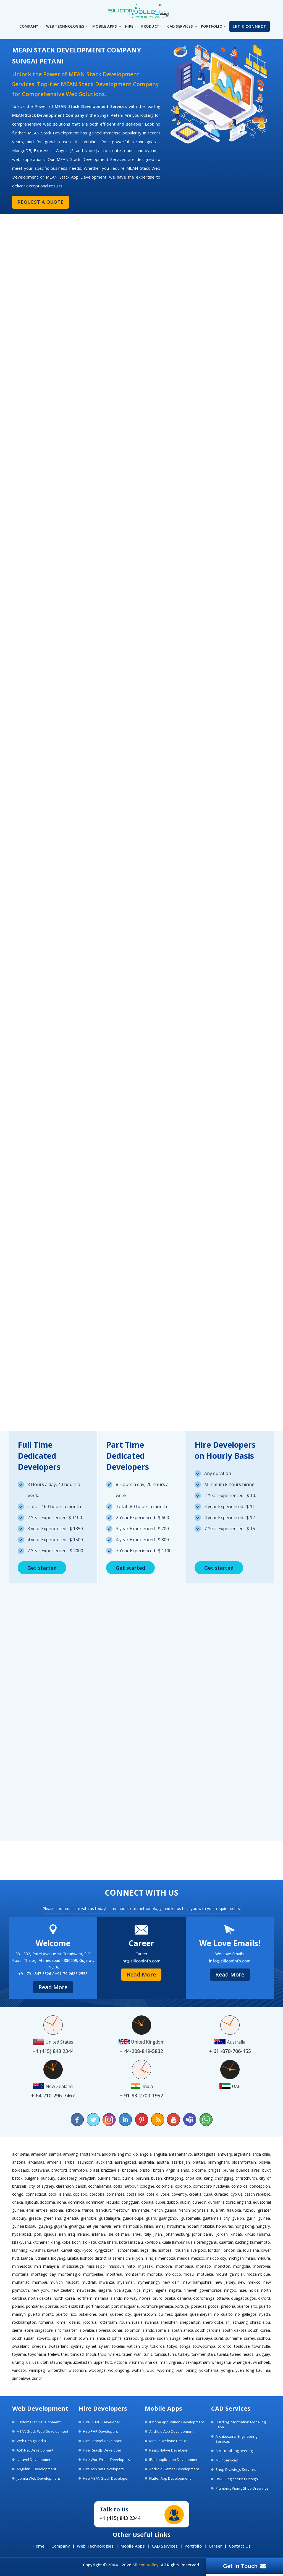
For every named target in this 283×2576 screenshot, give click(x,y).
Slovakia (87, 2330)
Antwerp (225, 2153)
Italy (147, 2234)
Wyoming (165, 2370)
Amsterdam (89, 2153)
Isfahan (98, 2234)
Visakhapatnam (196, 2362)
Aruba (69, 2161)
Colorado (183, 2185)
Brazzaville (110, 2169)
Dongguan (130, 2201)
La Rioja (151, 2258)
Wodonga (97, 2370)
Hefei (117, 2226)
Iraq (71, 2234)
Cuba (208, 2193)
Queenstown (145, 2314)
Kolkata (89, 2242)
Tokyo (172, 2346)
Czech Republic (257, 2193)
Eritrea (42, 2209)
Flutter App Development (170, 2478)
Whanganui (221, 2362)
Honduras (224, 2226)
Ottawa (222, 2298)
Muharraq (21, 2282)
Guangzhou (169, 2217)
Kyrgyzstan (104, 2250)
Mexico (197, 2258)
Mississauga (73, 2266)
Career (215, 2545)
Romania (45, 2322)
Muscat (72, 2282)
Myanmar (125, 2282)
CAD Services (165, 2545)
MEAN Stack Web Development (42, 2431)
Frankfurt (103, 2209)
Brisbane (129, 2169)
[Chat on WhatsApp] (205, 2119)
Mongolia (241, 2266)
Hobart (193, 2226)
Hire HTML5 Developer (101, 2422)
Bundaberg (67, 2177)
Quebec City (120, 2314)
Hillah (148, 2226)
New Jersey (225, 2282)
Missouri (116, 2266)
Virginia (175, 2362)
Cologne (147, 2185)
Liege (144, 2250)
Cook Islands (59, 2193)
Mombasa (184, 2266)
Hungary (263, 2226)
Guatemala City (216, 2217)
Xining (191, 2370)
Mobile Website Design (168, 2440)
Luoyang (58, 2258)
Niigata (175, 2290)
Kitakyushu (21, 2242)
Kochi (77, 2242)
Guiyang (45, 2226)
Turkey (183, 2354)
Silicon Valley (146, 2564)
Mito (131, 2266)
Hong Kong (244, 2226)
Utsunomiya (60, 2362)
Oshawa (184, 2298)
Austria (163, 2161)
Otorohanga (203, 2298)
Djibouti (31, 2201)
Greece (35, 2217)
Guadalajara (109, 2217)
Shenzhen (169, 2322)
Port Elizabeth (72, 2306)
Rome (60, 2322)
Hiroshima (176, 2226)
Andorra (109, 2153)
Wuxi (150, 2370)
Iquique (50, 2234)
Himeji (160, 2226)
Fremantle (140, 2209)
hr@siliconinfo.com (141, 1961)
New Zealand (63, 2290)
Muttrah (89, 2282)
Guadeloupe (132, 2217)
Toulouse (242, 2346)
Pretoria (228, 2306)
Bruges (214, 2169)
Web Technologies (95, 2545)
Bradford (59, 2169)
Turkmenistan (203, 2354)
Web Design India (31, 2440)
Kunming (19, 2250)
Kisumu (263, 2234)
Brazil (94, 2169)
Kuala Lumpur (173, 2242)
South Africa (182, 2330)
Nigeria (161, 2290)
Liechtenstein (127, 2250)
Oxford (264, 2298)
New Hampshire (197, 2282)
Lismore (165, 2250)
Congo (17, 2193)
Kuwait (53, 2250)
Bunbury (48, 2177)
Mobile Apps (132, 2545)
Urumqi (18, 2362)
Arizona (18, 2161)
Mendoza (166, 2258)
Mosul (189, 2274)
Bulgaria (32, 2177)
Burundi (142, 2177)
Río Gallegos (246, 2314)
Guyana (60, 2226)
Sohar (117, 2330)
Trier (64, 2354)
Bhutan (199, 2161)
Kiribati (236, 2234)
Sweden (39, 2346)
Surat (218, 2338)
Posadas (198, 2306)
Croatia (195, 2193)
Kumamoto (260, 2242)
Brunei (228, 2169)
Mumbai (39, 2282)
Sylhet (91, 2346)
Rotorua (89, 2322)
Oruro (158, 2298)
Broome (199, 2169)
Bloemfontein (244, 2161)
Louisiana (251, 2250)
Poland (18, 2306)
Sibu (266, 2322)
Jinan (157, 2234)
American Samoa (46, 2153)
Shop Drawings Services (236, 2469)
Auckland (104, 2161)
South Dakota (234, 2330)
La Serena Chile (121, 2258)
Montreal (114, 2274)
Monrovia (261, 2266)
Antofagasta (205, 2153)
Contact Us (240, 2545)
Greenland (52, 2217)
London (214, 2250)
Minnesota (21, 2266)
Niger (147, 2290)
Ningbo (230, 2290)
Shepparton (190, 2322)
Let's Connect (249, 26)
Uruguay (263, 2354)
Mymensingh (148, 2282)
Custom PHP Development (39, 2422)
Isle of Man (118, 2234)
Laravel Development (35, 2459)
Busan (156, 2177)
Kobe (66, 2242)
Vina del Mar (156, 2362)
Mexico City (216, 2258)
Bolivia (264, 2161)
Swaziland (21, 2346)
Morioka (154, 2274)
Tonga (185, 2346)
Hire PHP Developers (100, 2431)
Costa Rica (136, 2193)
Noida (254, 2290)
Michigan (236, 2258)
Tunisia (160, 2354)
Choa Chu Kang (199, 2177)
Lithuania (181, 2250)
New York (40, 2290)
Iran (62, 2234)
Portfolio (193, 2545)
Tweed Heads (242, 2354)
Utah (44, 2362)
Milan (250, 2258)
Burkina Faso (109, 2177)
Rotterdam (108, 2322)
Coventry (179, 2193)
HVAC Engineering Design (237, 2478)
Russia (137, 2322)
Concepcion (260, 2185)
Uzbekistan (82, 2362)
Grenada (71, 2217)
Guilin (251, 2217)
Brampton (78, 2169)
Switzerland (58, 2346)
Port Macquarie (125, 2306)
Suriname (233, 2338)
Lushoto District (93, 2258)
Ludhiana (42, 2258)
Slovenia (103, 2330)
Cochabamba (99, 2185)
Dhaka (17, 2201)
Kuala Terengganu (201, 2242)
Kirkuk (250, 2234)
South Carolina (208, 2330)
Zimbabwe (21, 2378)
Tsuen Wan (132, 2354)
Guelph (238, 2217)
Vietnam (136, 2362)
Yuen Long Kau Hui (252, 2370)
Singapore (44, 2330)
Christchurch (246, 2177)
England (244, 2201)
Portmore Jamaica (157, 2306)
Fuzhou (249, 2209)
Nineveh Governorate (202, 2290)
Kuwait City (70, 2250)
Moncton (222, 2266)
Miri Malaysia (46, 2266)
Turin (172, 2354)
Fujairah (217, 2209)
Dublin (185, 2201)
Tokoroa (157, 2346)
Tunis (148, 2354)
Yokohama (208, 2370)
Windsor (19, 2370)
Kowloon (152, 2242)
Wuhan (138, 2370)
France (87, 2209)
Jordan (222, 2234)
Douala (147, 2201)
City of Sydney (41, 2185)
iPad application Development (174, 2459)
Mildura (263, 2258)
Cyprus (236, 2193)
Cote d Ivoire (157, 2193)
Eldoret (228, 2201)
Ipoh (37, 2234)
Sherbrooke (213, 2322)
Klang (55, 2242)
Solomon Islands (139, 2330)
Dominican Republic (103, 2201)
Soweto (43, 2338)
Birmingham (218, 2161)
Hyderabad (21, 2234)
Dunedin (199, 2201)
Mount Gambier (230, 2274)
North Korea (64, 2298)
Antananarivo (180, 2153)
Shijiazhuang (237, 2322)
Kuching (241, 2242)
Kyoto (87, 2250)
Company (60, 2545)
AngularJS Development (36, 2468)
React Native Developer (169, 2450)
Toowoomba (204, 2346)
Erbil (30, 2209)
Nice (137, 2290)
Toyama (19, 2354)
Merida (183, 2258)
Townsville (261, 2346)
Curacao (221, 2193)
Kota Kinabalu (131, 2242)
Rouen (124, 2322)
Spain (57, 2338)
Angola (146, 2153)
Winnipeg (37, 2370)
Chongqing (224, 2177)
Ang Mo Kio (127, 2153)
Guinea (264, 2217)
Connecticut (36, 2193)
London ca (232, 2250)
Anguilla (160, 2153)
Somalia (163, 2330)
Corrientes (115, 2193)
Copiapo (80, 2193)
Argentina (242, 2153)
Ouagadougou (243, 2298)
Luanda (27, 2258)
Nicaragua (122, 2290)
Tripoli (91, 2354)
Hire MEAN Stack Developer (106, 2478)
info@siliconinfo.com (230, 1961)
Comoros (239, 2185)
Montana (20, 2274)
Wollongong (118, 2370)
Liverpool (198, 2250)
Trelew (53, 2354)
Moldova (164, 2266)
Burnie (127, 2177)
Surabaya (204, 2338)
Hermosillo (132, 2226)
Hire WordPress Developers (106, 2459)
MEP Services (227, 2460)
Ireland (83, 2234)
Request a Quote (39, 202)
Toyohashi (37, 2354)
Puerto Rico (66, 2314)
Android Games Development (174, 2468)
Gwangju (76, 2226)
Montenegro (69, 2274)
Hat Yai (92, 2226)
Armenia (54, 2161)
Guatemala (190, 2217)
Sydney (77, 2346)
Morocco (173, 2274)
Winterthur (57, 2370)
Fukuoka (234, 2209)
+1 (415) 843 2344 (119, 2518)
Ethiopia (72, 2209)
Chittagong (173, 2177)
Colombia (164, 2185)
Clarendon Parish (71, 2185)
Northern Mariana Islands (99, 2298)
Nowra (145, 2298)
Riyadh (264, 2314)
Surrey (249, 2338)
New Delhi (171, 2282)
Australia (146, 2161)
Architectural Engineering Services (236, 2439)
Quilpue (181, 2314)
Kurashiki (37, 2250)
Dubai (160, 2201)
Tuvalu (222, 2354)
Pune (103, 2314)
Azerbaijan (180, 2161)
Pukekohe (87, 2314)
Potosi (213, 2306)
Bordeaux (20, 2169)
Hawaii (105, 2226)
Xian (180, 2370)
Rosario (74, 2322)
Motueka (205, 2274)
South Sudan (23, 2338)
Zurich (37, 2378)
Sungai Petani (182, 2338)
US (28, 2362)
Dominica (76, 2201)
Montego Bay (43, 2274)
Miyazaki (145, 2266)
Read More (52, 1987)
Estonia (56, 2209)
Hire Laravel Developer (102, 2440)
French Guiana (163, 2209)
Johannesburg (176, 2234)
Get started (42, 1567)
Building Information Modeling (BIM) (241, 2424)
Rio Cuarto (223, 2314)
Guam (151, 2217)
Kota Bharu (107, 2242)
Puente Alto (247, 2306)
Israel (136, 2234)
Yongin (227, 2370)
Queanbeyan (201, 2314)
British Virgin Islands (171, 2169)
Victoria (120, 2362)
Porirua (51, 2306)
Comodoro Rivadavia (211, 2185)
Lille (153, 2250)
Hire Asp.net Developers (103, 2468)
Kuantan (226, 2242)
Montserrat (135, 2274)
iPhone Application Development (176, 2422)
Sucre (150, 2338)
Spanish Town (76, 2338)
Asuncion (85, 2161)
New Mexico (249, 2282)
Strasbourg (133, 2338)
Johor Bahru (203, 2234)
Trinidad (77, 2354)
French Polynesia (193, 2209)
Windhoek (261, 2362)
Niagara (104, 2290)
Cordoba (97, 2193)
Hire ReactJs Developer (102, 2450)
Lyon (139, 2258)
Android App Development (171, 2431)
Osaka (169, 2298)
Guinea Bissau (24, 2226)
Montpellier (93, 2274)
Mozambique (258, 2274)
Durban (214, 2201)
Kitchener (41, 2242)
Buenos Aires (248, 2169)
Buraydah (87, 2177)
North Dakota (40, 2298)
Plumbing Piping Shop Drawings (242, 2488)
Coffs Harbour (125, 2185)
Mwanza (106, 2282)
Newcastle (86, 2290)
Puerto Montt (40, 2314)
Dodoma (47, 2201)
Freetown (121, 2209)
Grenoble (88, 2217)
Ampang (70, 2153)
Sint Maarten (66, 2330)
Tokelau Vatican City (130, 2346)
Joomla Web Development (38, 2478)
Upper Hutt (103, 2362)
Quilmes (165, 2314)
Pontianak (35, 2306)
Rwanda (151, 2322)
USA (35, 2362)
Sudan (162, 2338)
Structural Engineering (234, 2450)
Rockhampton (24, 2322)
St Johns (114, 2338)
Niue (242, 2290)
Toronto (225, 2346)
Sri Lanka (97, 2338)
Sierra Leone (22, 2330)
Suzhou (263, 2338)
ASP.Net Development (35, 2450)
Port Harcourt (98, 2306)
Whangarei (242, 2362)
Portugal (182, 2306)
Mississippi (96, 2266)
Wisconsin (77, 2370)
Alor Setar (20, 2153)
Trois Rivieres (109, 2354)
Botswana (40, 2169)
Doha (61, 2201)
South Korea (259, 2330)
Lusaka (72, 2258)
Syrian (104, 2346)
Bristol (145, 2169)
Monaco (203, 2266)
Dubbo (172, 2201)
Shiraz (255, 2322)
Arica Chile (261, 2153)
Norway (130, 2298)
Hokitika (207, 2226)
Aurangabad (125, 2161)
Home (38, 2545)
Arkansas (36, 2161)
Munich (56, 2282)
